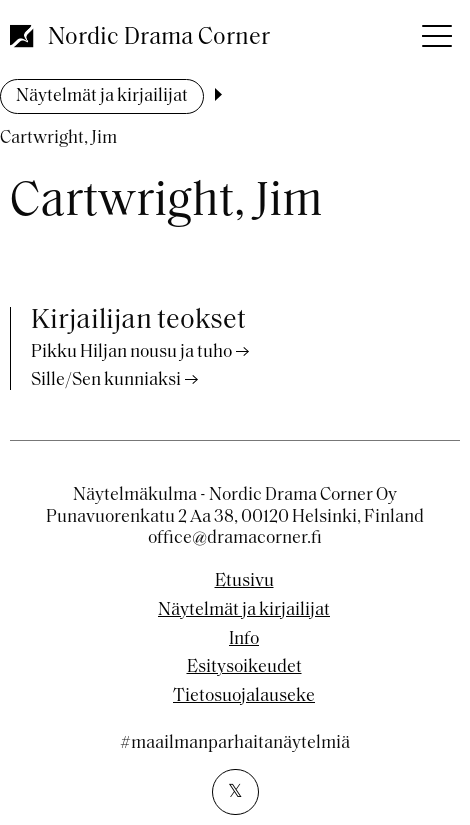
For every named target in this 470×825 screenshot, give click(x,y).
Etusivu (244, 582)
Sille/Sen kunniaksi (106, 380)
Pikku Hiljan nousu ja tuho (131, 352)
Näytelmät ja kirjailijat (102, 96)
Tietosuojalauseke (244, 697)
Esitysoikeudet (244, 668)
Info (244, 640)
